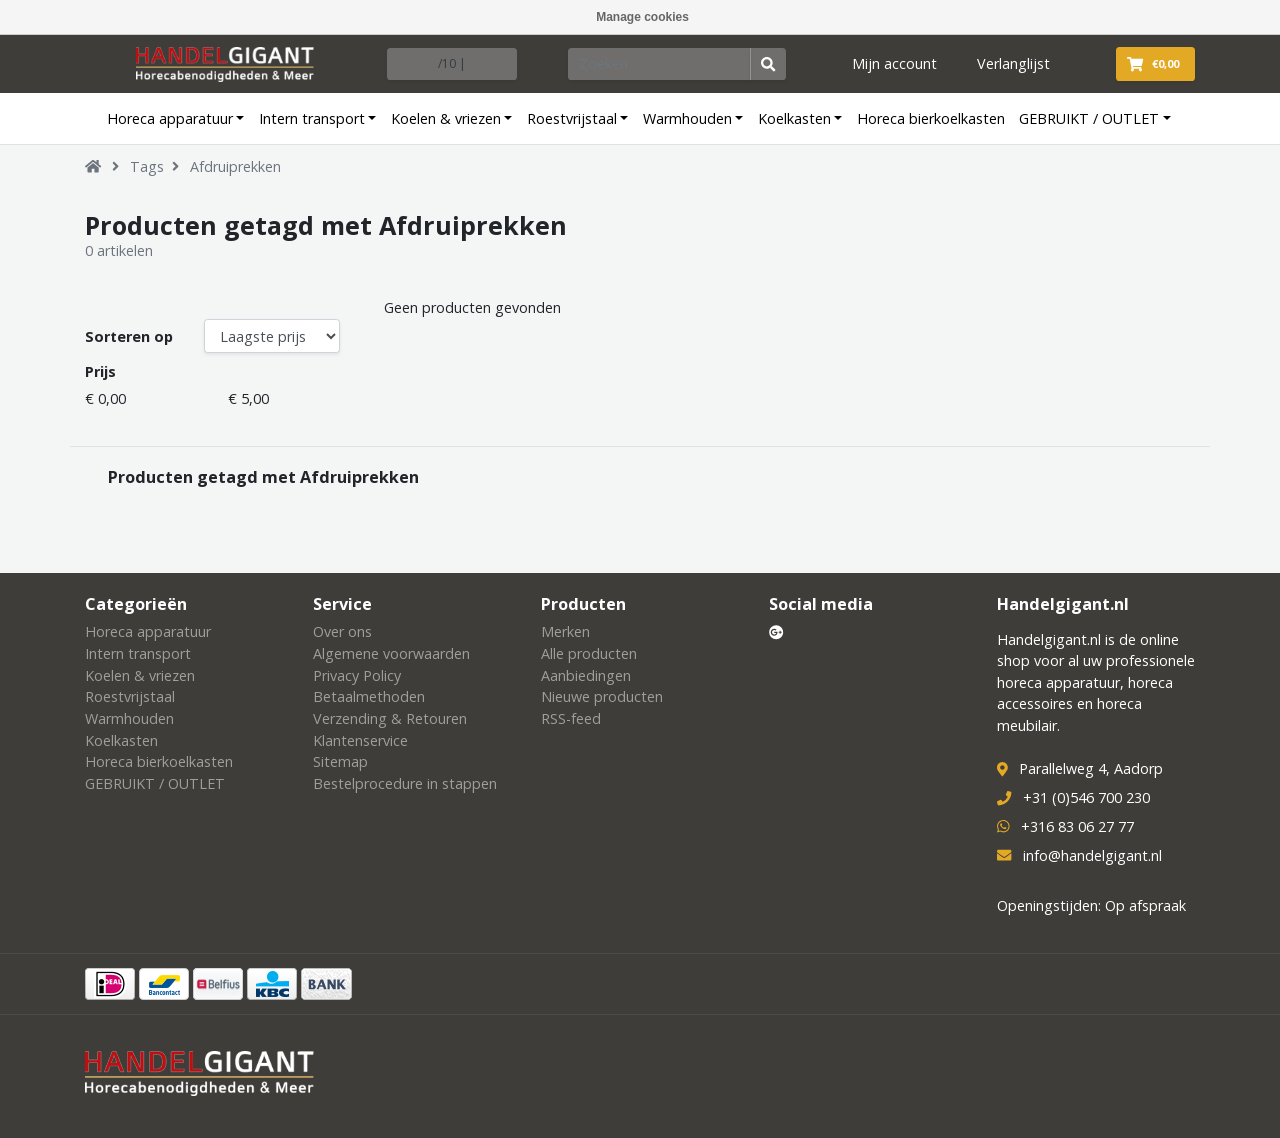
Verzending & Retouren (390, 718)
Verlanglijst (1013, 63)
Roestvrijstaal (572, 118)
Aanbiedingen (586, 675)
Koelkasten (794, 118)
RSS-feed (571, 718)
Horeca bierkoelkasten (931, 118)
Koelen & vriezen (446, 118)
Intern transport (312, 118)
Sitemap (340, 761)
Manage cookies (642, 17)
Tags (147, 166)
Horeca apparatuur (170, 118)
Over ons (342, 631)
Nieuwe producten (602, 696)
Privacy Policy (357, 675)
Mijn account (894, 63)
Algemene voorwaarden (391, 653)
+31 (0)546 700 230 (1086, 797)
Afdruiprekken (235, 166)
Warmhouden (687, 118)
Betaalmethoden (369, 696)
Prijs (100, 371)
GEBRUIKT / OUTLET (1089, 118)
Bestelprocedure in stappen (405, 783)
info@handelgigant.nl (1092, 855)
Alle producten (589, 653)
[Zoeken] (660, 64)
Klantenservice (360, 740)
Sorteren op (129, 336)
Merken (565, 631)
